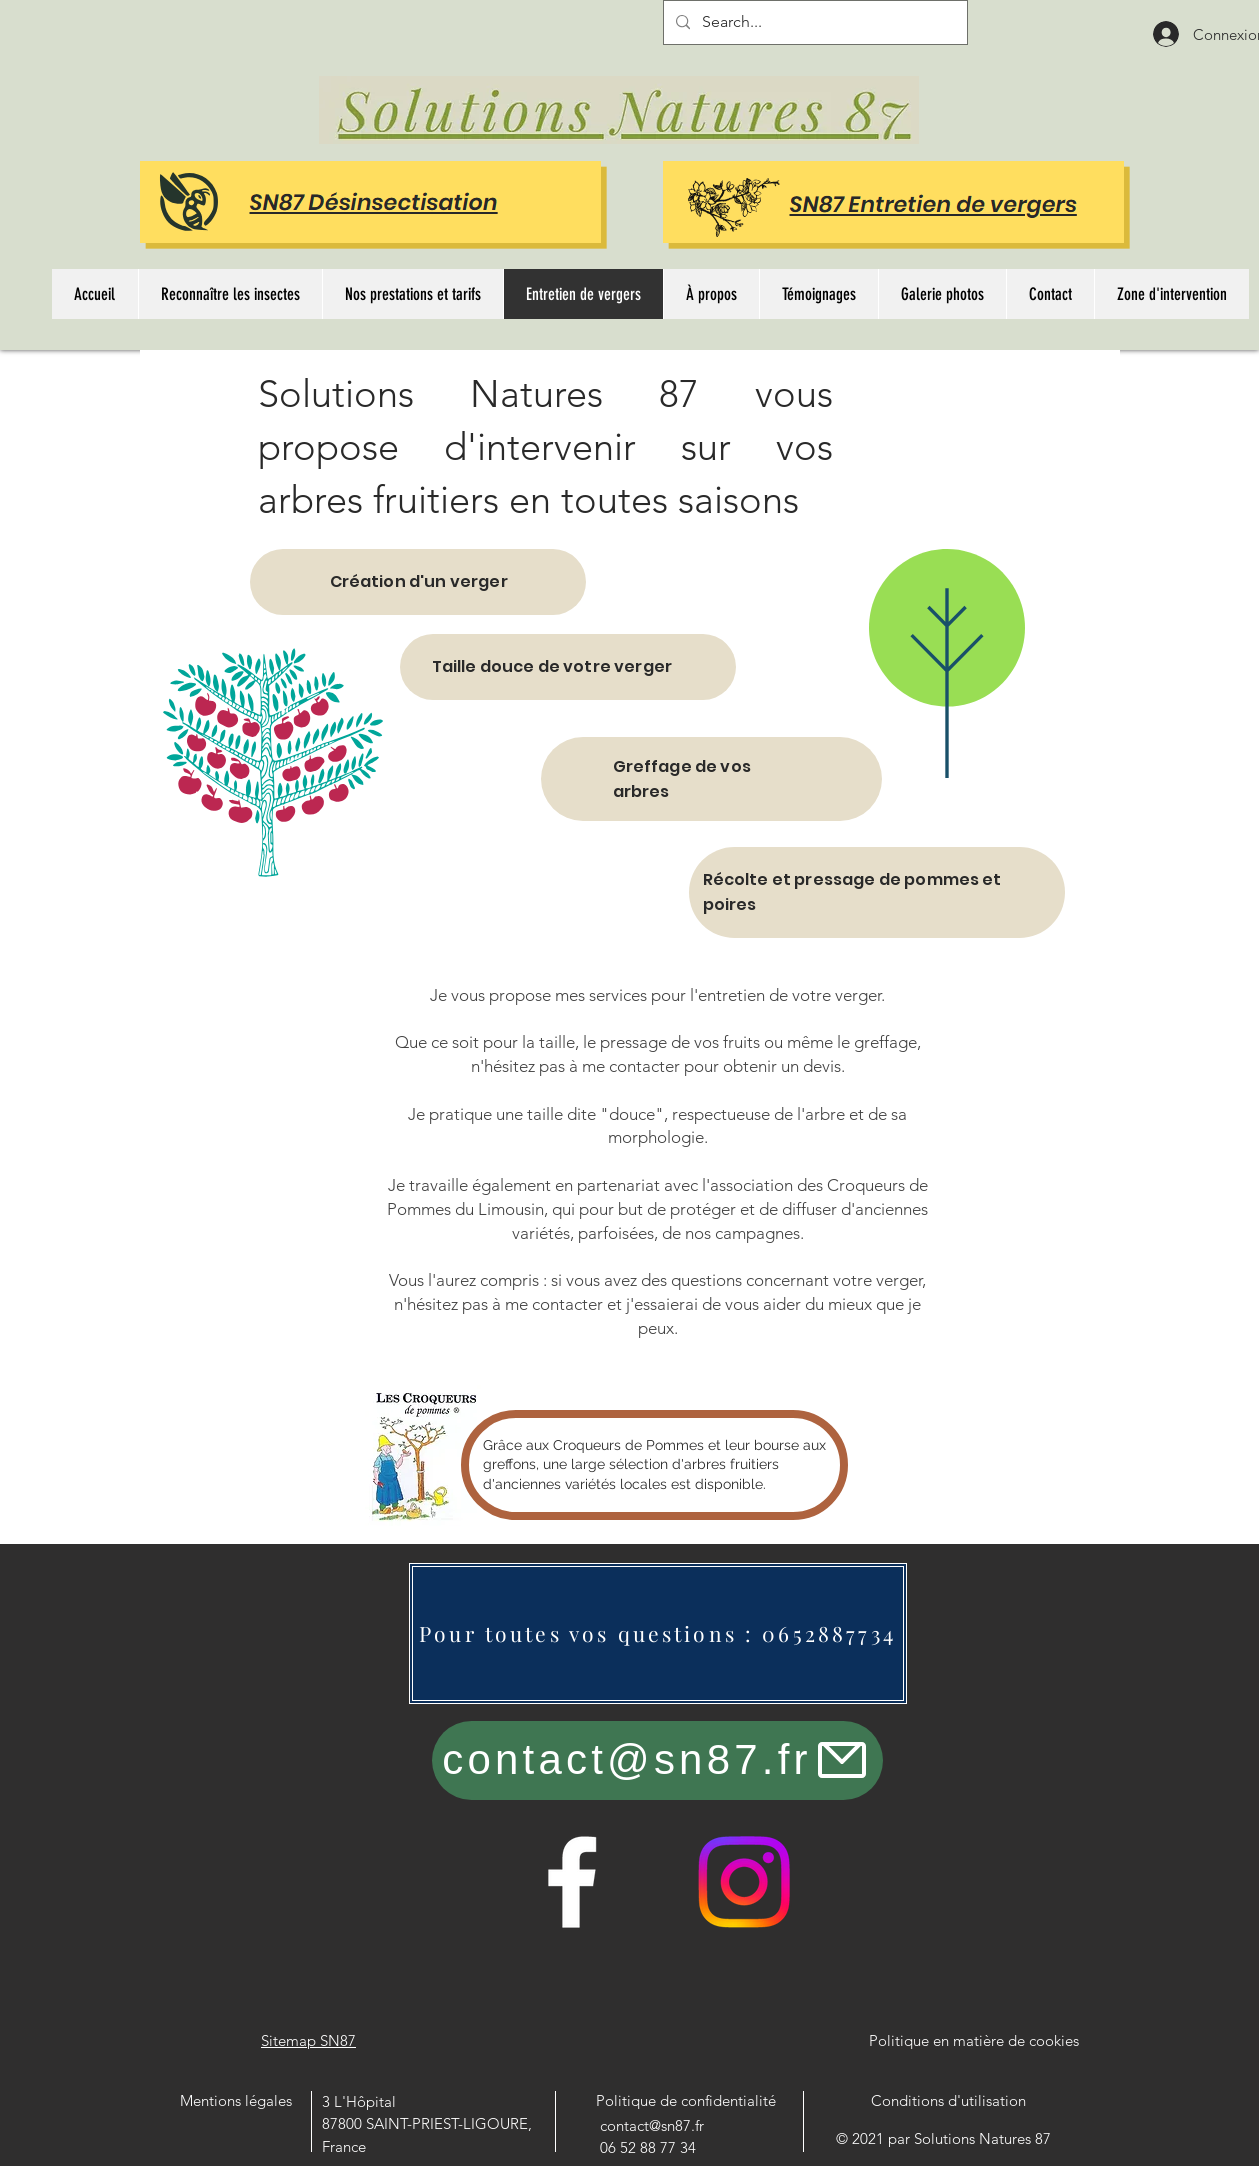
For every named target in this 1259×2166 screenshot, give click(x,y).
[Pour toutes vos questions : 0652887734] (658, 1633)
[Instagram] (744, 1882)
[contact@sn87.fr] (657, 1760)
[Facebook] (572, 1882)
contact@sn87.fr (652, 2125)
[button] (230, 294)
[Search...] (813, 22)
